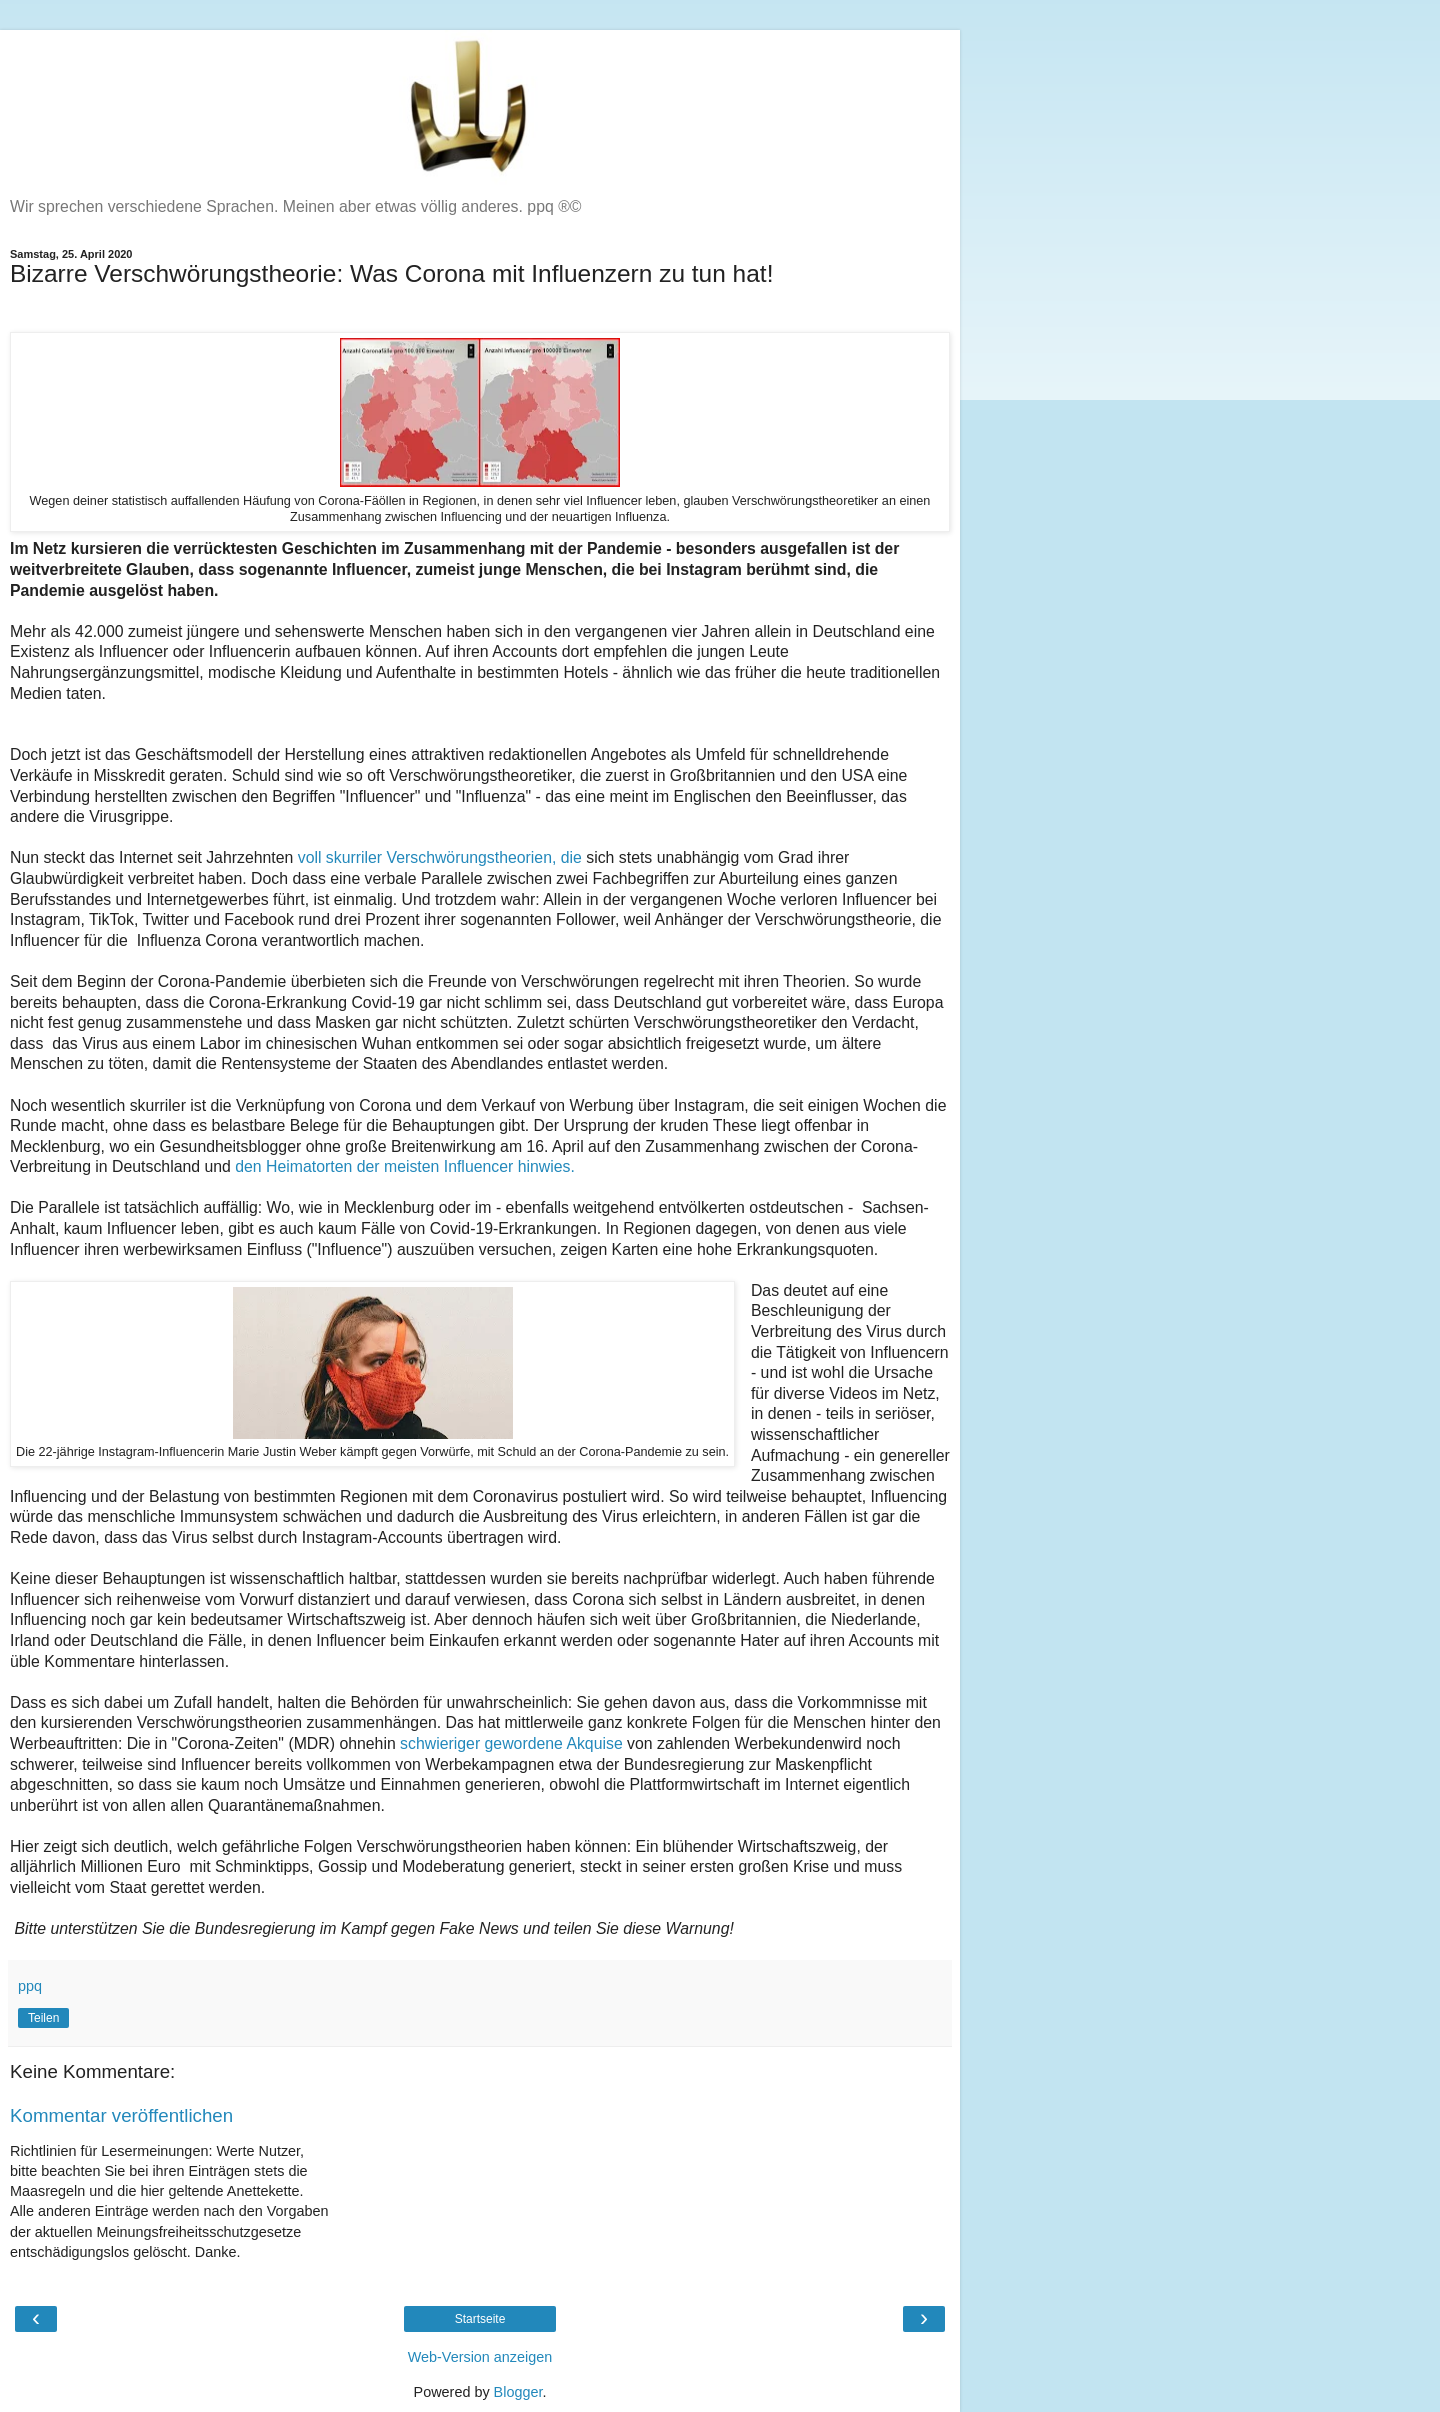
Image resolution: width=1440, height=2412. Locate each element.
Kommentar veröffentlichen (121, 2115)
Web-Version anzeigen (480, 2357)
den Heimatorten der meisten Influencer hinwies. (405, 1166)
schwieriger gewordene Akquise (513, 1743)
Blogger (518, 2392)
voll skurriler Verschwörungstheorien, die (440, 857)
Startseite (480, 2319)
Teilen (43, 2018)
